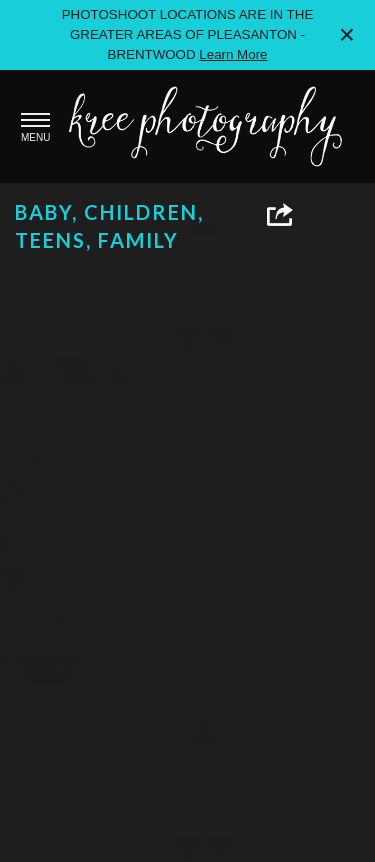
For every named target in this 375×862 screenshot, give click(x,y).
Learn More (233, 54)
